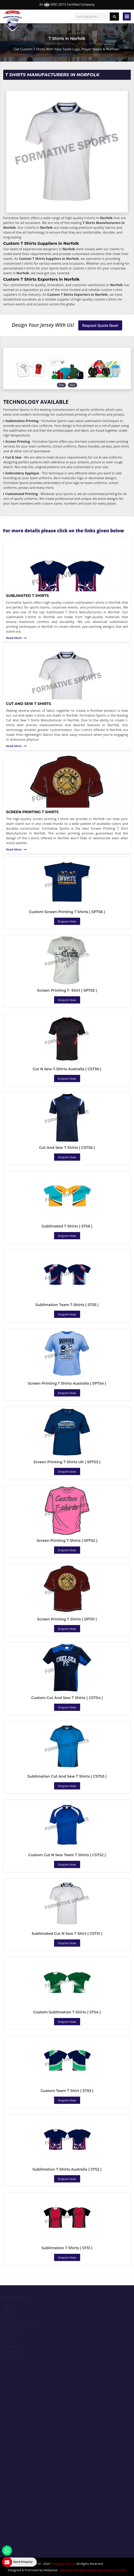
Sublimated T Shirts (27, 595)
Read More (16, 638)
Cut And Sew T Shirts (28, 704)
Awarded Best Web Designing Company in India (93, 2570)
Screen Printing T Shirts (32, 812)
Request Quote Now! (100, 325)
